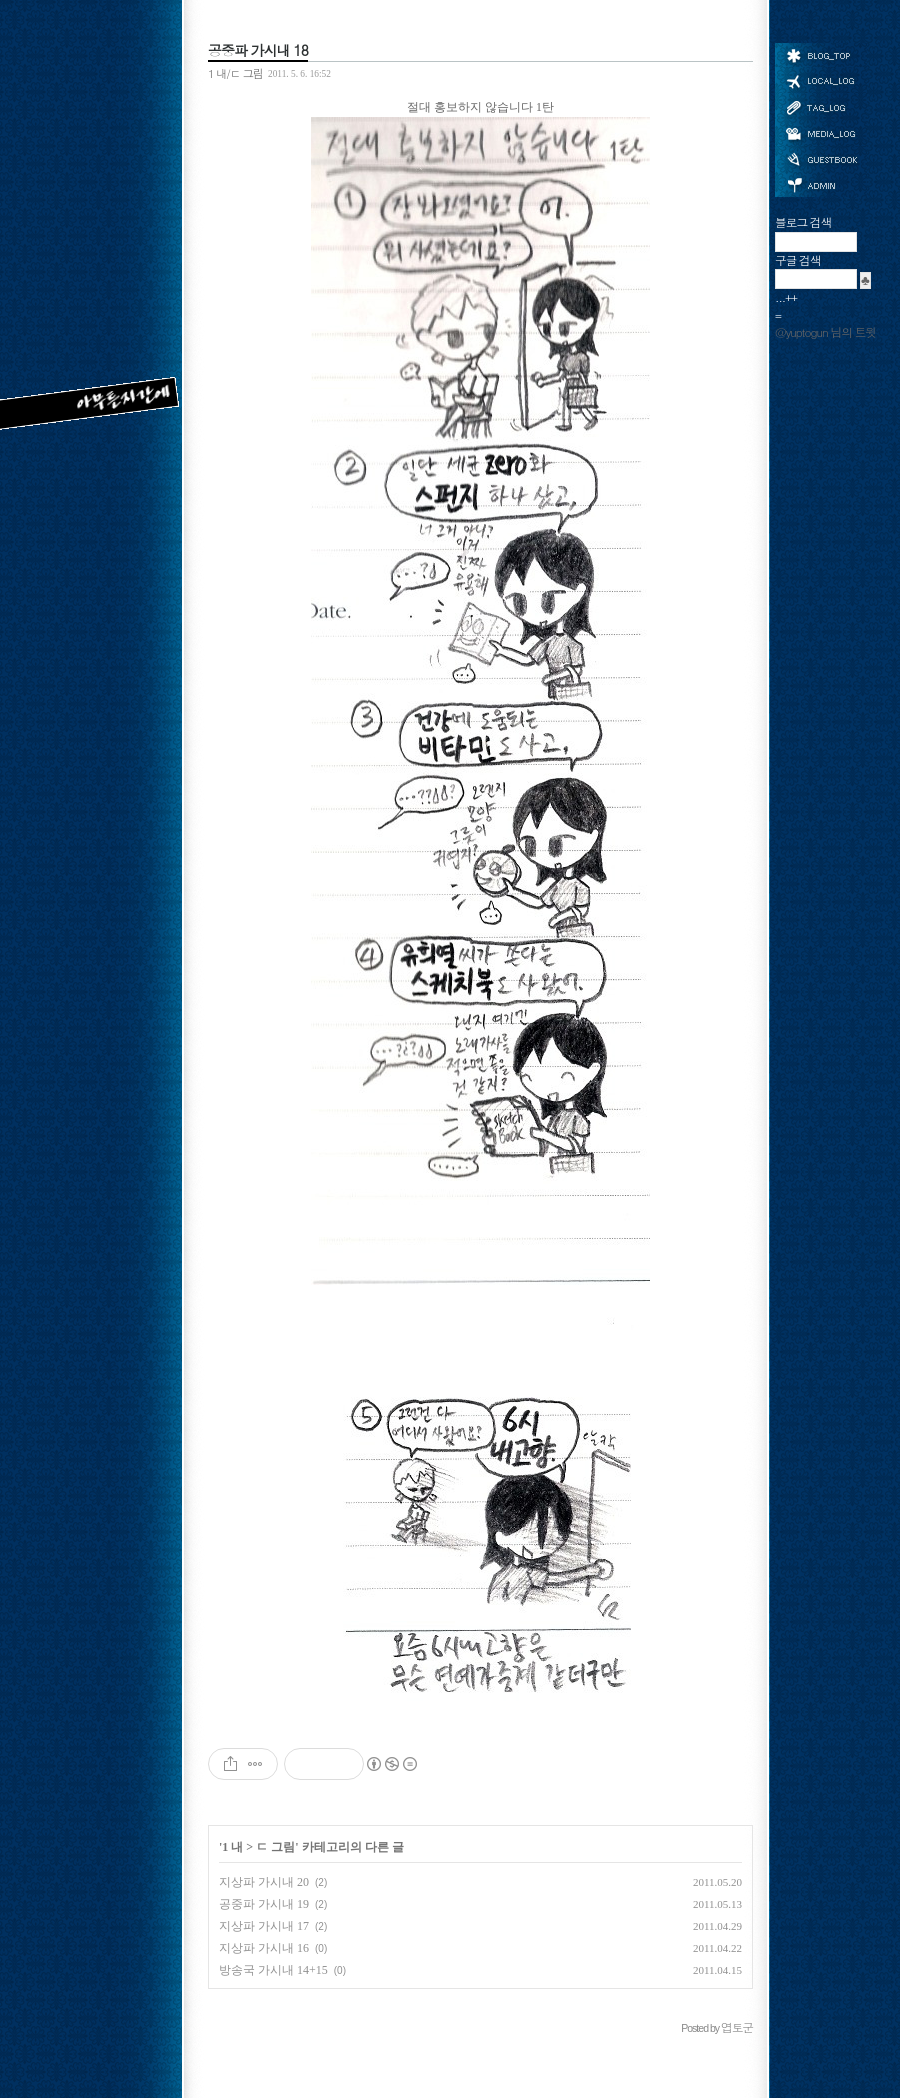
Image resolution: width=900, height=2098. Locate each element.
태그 (821, 107)
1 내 (232, 1847)
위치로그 (821, 80)
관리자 (821, 183)
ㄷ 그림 (275, 1847)
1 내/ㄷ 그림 (235, 73)
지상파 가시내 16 (264, 1948)
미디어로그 (821, 133)
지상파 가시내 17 (264, 1926)
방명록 (821, 158)
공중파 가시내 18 (258, 50)
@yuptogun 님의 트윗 (825, 332)
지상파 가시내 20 (264, 1882)
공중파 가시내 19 (264, 1904)
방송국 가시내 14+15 (273, 1970)
